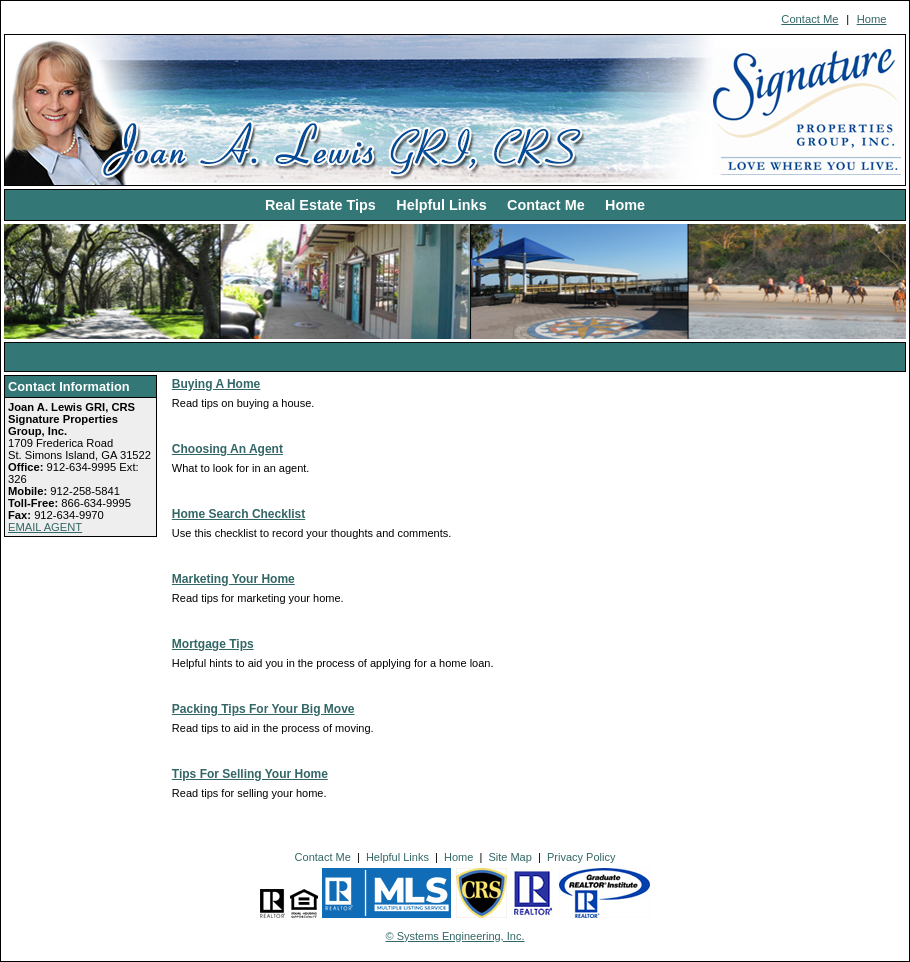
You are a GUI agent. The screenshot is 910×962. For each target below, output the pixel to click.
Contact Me (809, 19)
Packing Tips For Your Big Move (263, 709)
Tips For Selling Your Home (250, 774)
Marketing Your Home (233, 579)
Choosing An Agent (227, 449)
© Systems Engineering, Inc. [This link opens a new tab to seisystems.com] (455, 936)
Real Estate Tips (320, 205)
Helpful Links (441, 205)
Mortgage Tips (213, 644)
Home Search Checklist (238, 514)
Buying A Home (216, 384)
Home (872, 19)
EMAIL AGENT (45, 527)
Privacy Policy (581, 857)
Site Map (509, 857)
